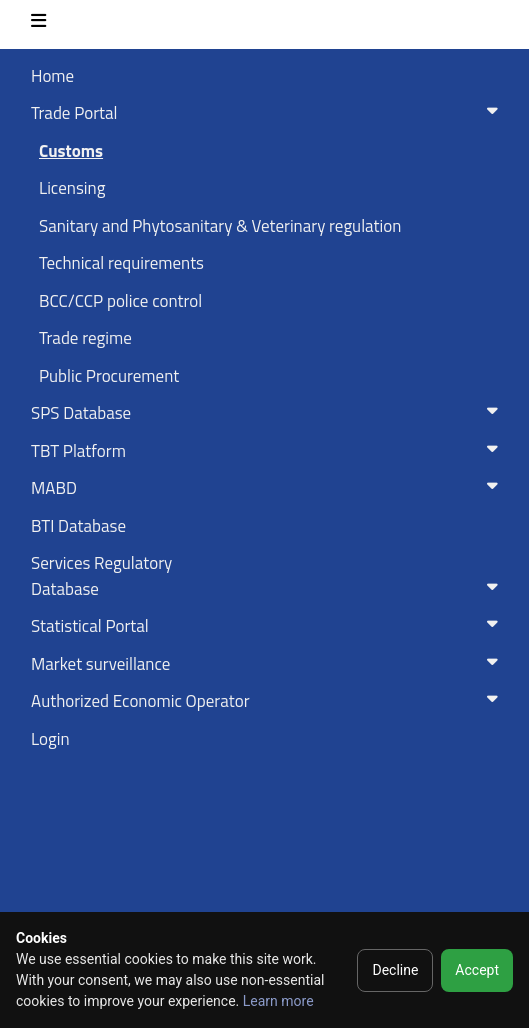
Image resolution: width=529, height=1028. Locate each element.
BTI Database (78, 526)
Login (50, 739)
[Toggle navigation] (38, 24)
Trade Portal (268, 113)
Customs (71, 151)
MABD (268, 488)
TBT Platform (268, 451)
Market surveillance (268, 664)
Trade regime (85, 338)
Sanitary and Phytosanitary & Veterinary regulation (220, 226)
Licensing (72, 188)
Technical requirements (121, 263)
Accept (477, 970)
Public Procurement (109, 376)
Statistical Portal (268, 626)
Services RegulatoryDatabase (268, 576)
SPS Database (268, 413)
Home (52, 76)
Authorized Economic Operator (268, 701)
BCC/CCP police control (120, 301)
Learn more (278, 1001)
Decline (395, 970)
